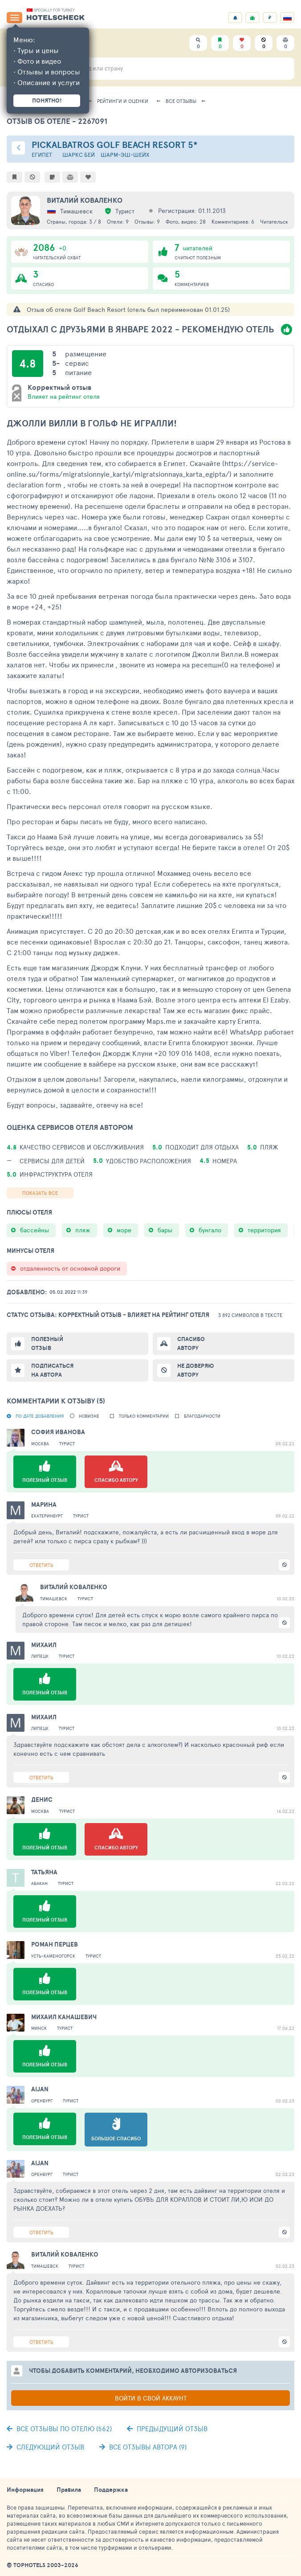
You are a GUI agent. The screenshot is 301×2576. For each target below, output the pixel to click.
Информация (25, 2489)
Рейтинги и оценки (122, 101)
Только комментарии (144, 1416)
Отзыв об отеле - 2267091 (57, 121)
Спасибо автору (191, 1343)
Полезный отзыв (47, 1343)
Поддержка (111, 2489)
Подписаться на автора (52, 1370)
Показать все (40, 1193)
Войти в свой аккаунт (151, 2398)
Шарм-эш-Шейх (125, 155)
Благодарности (202, 1416)
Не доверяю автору (195, 1370)
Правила (69, 2489)
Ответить (41, 1565)
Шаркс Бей (78, 155)
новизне (89, 1416)
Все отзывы (181, 101)
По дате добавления (40, 1416)
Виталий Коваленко (84, 200)
